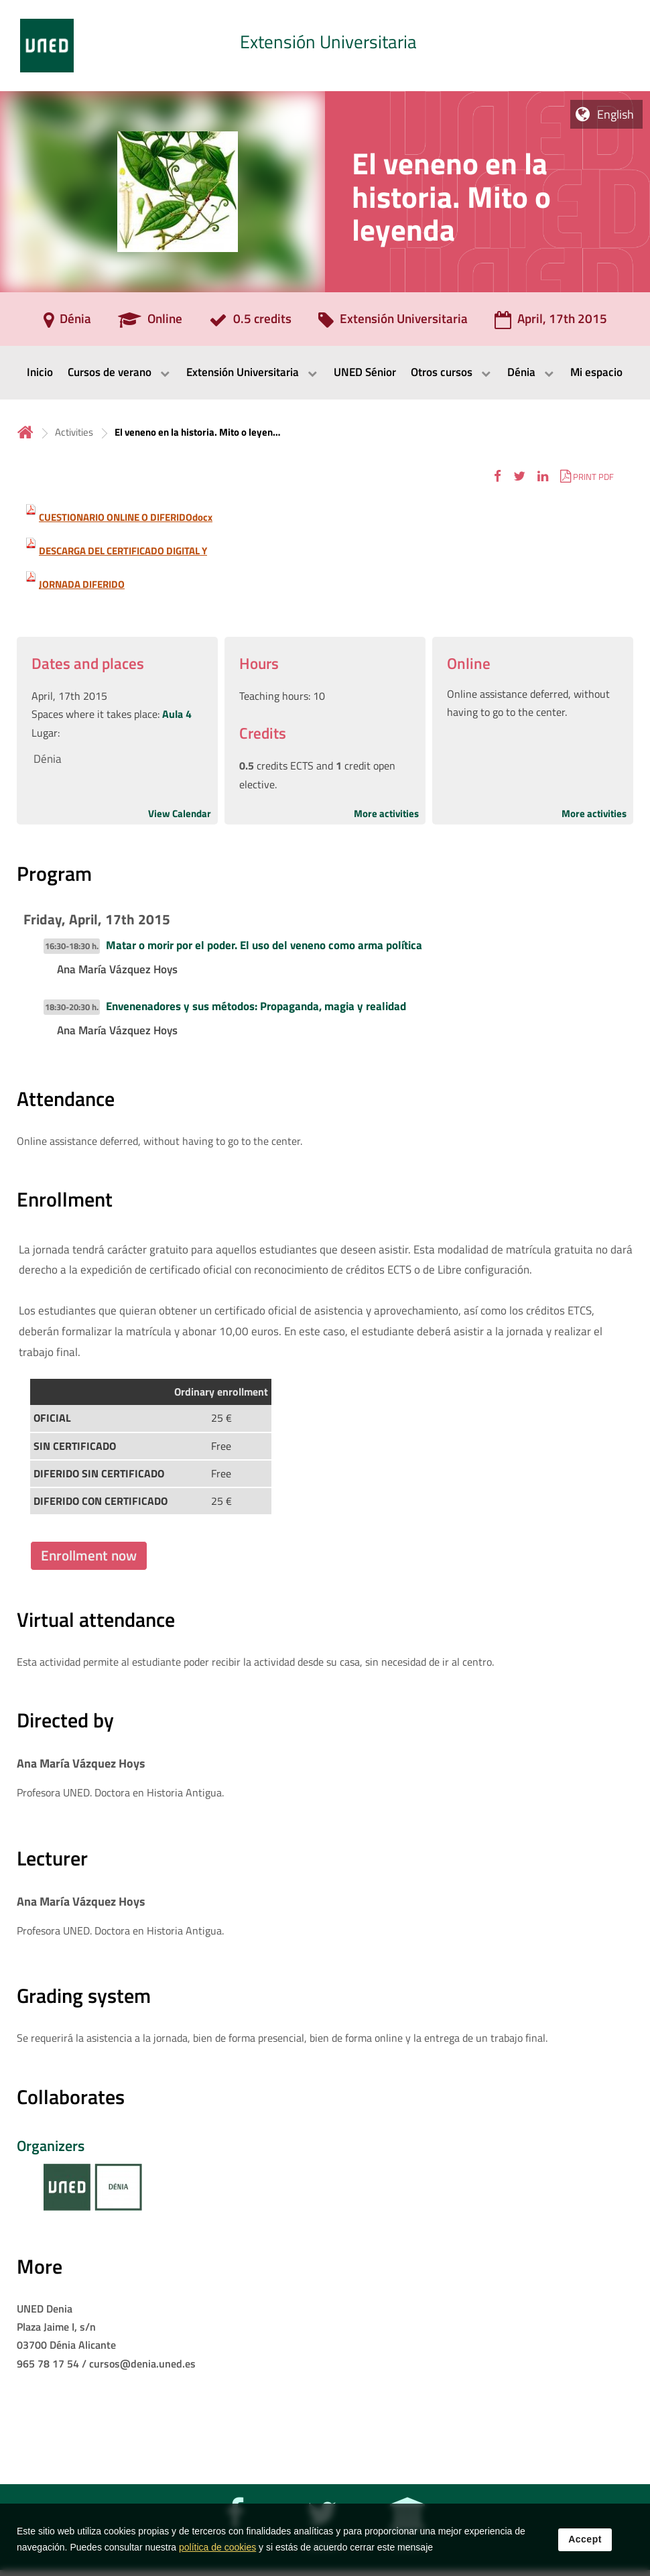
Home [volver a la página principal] (25, 432)
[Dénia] (67, 323)
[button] (497, 476)
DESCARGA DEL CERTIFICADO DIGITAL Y (123, 550)
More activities (386, 813)
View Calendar (179, 813)
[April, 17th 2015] (551, 323)
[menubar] (325, 372)
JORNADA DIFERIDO (82, 584)
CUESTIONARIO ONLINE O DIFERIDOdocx (125, 517)
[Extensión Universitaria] (393, 323)
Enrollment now (89, 1555)
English (615, 114)
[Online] (150, 323)
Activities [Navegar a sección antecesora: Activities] (74, 432)
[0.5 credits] (250, 323)
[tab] (325, 45)
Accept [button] (585, 2540)
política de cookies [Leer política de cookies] (217, 2548)
